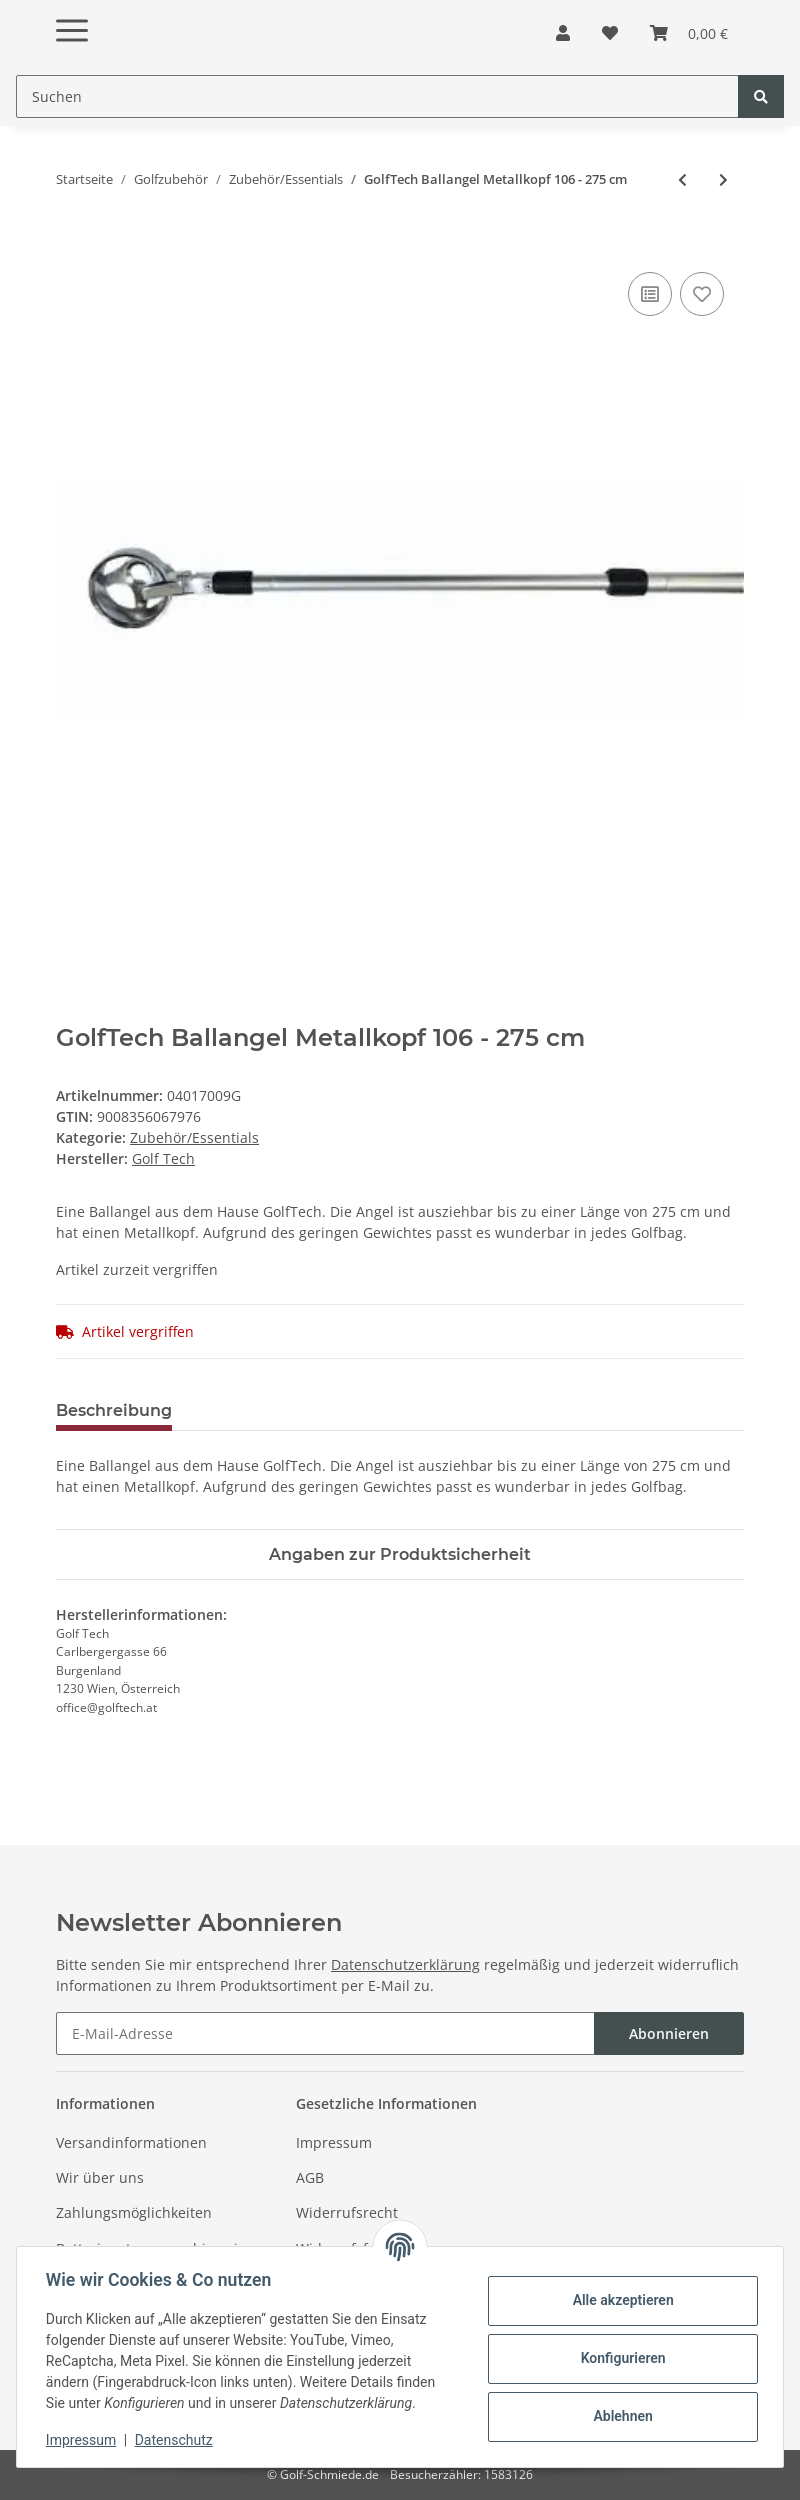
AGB (310, 2177)
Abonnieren (669, 2033)
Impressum (334, 2142)
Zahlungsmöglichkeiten (134, 2212)
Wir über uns (100, 2177)
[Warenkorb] (689, 33)
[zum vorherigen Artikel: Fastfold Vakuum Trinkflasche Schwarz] (682, 179)
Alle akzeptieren (619, 2300)
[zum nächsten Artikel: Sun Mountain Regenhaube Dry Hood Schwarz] (723, 179)
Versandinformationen (131, 2142)
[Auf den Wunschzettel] (702, 294)
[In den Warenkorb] (72, 245)
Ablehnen (619, 2416)
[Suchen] (377, 96)
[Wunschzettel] (610, 33)
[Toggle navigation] (72, 14)
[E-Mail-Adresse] (325, 2033)
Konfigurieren (619, 2358)
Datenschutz (177, 2440)
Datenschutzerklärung (405, 1964)
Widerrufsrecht (347, 2212)
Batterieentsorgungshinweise (154, 2248)
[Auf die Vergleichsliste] (650, 294)
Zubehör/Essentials (194, 1137)
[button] (563, 33)
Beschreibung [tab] (114, 1410)
